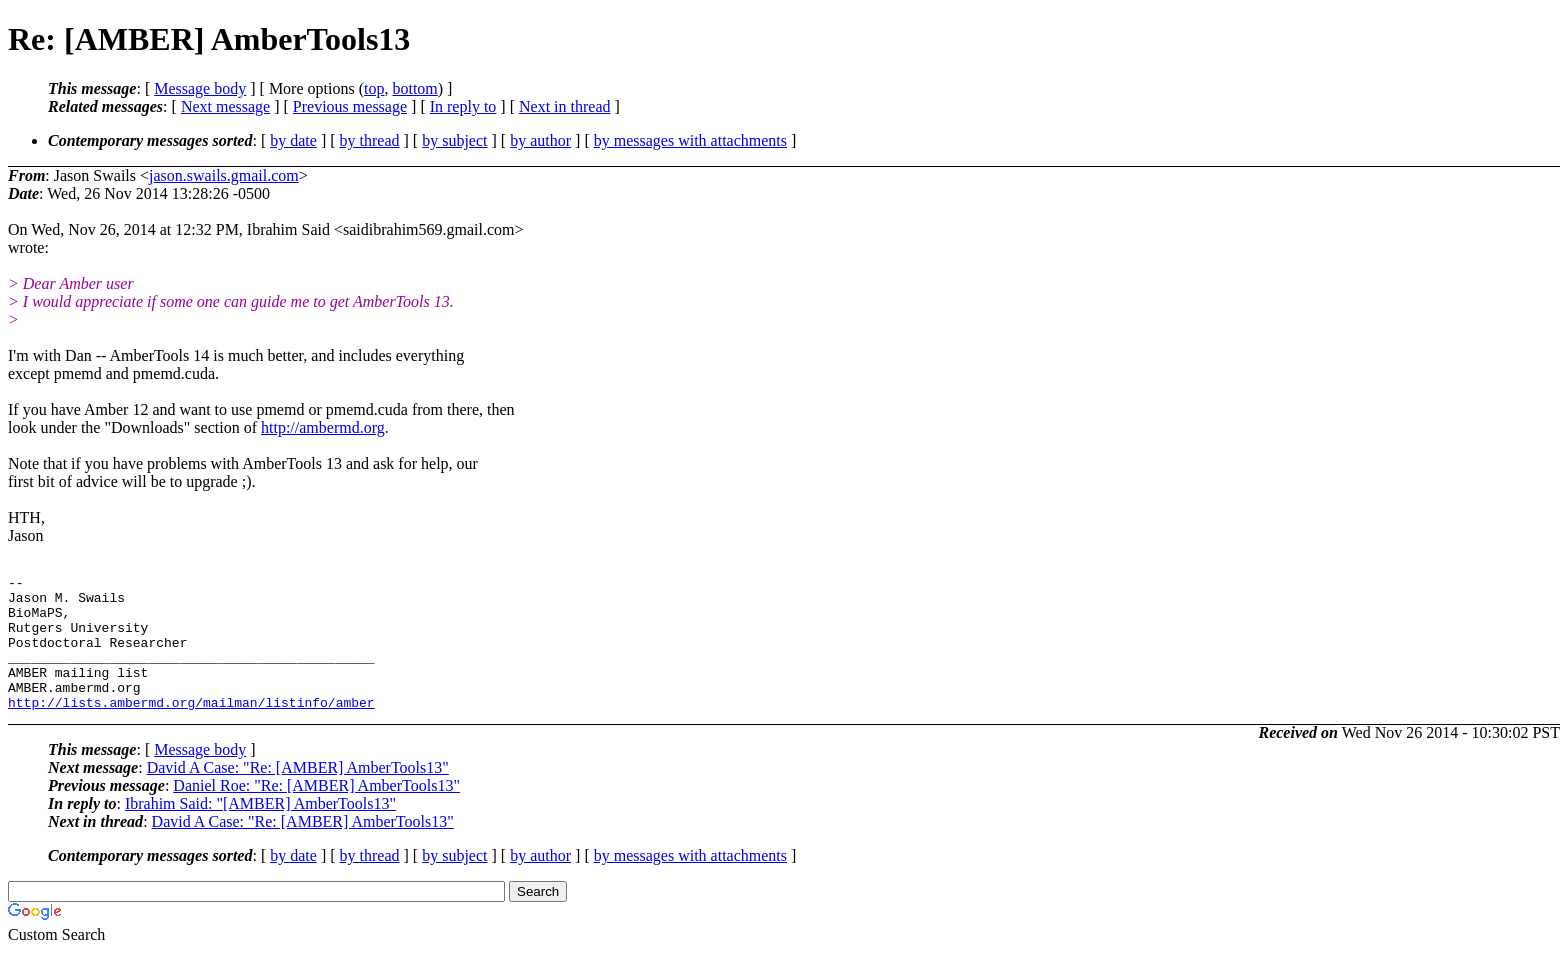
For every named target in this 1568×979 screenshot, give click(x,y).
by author (540, 140)
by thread (370, 140)
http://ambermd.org (323, 427)
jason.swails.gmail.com (224, 175)
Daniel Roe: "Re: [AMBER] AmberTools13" (316, 812)
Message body (200, 88)
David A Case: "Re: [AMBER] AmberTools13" (298, 794)
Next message (225, 106)
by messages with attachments (690, 140)
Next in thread (565, 106)
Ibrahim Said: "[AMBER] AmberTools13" (260, 830)
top (374, 88)
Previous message (350, 106)
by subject (454, 140)
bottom (414, 88)
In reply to (463, 106)
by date (293, 140)
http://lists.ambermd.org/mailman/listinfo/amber (191, 729)
